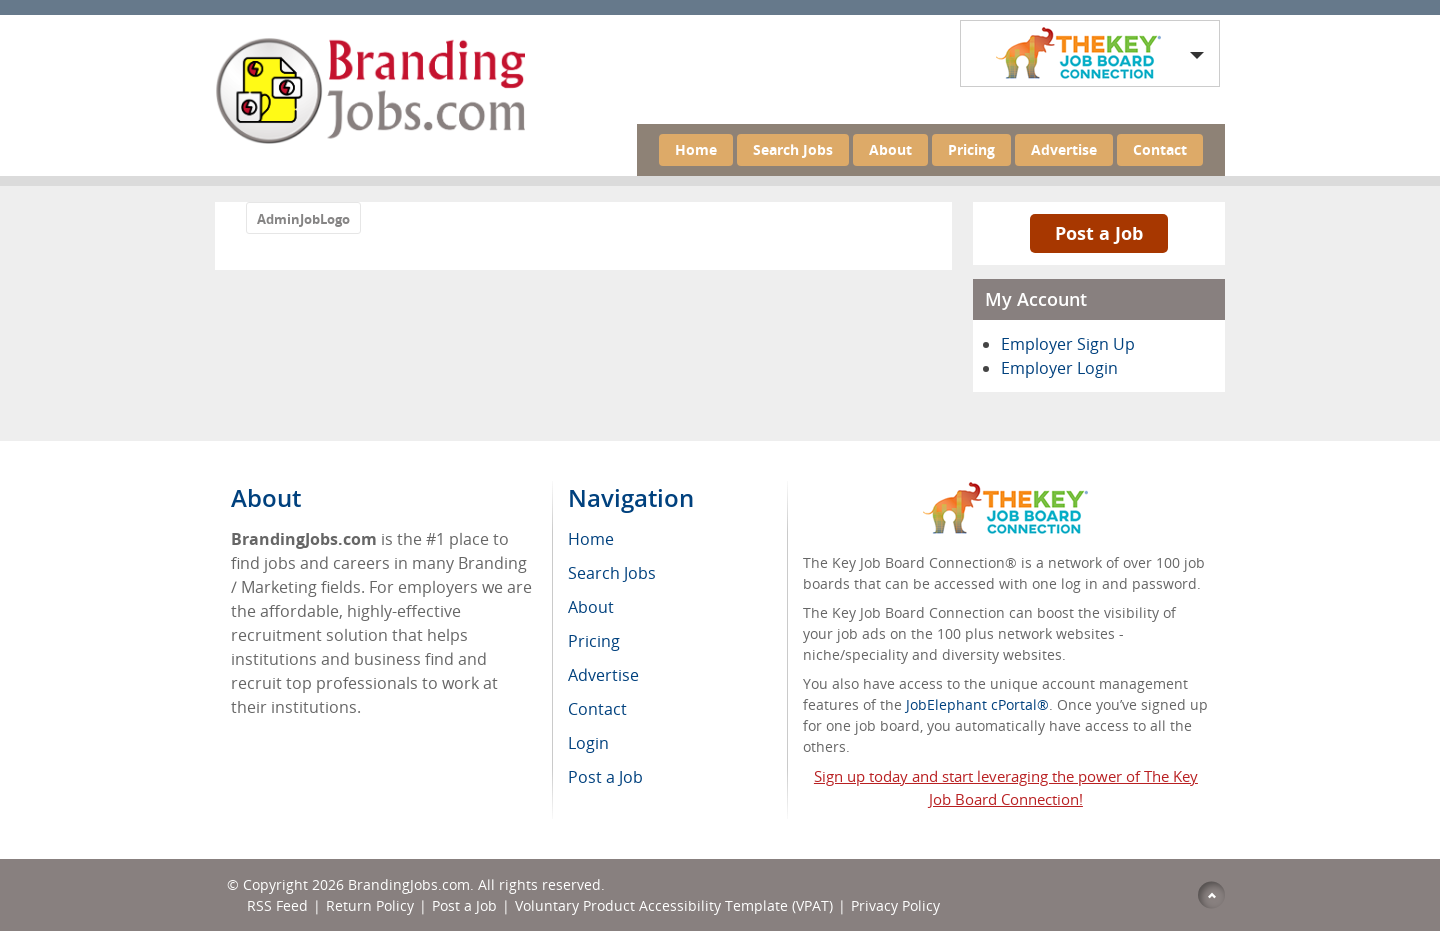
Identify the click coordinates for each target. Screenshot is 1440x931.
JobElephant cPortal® (977, 704)
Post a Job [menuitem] (605, 777)
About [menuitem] (591, 607)
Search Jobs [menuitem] (612, 573)
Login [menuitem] (588, 743)
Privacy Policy (897, 905)
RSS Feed (277, 905)
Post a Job (1099, 233)
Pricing (971, 149)
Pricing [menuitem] (594, 641)
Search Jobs (793, 149)
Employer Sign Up (1068, 344)
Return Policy (370, 905)
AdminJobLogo (303, 219)
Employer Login (1059, 368)
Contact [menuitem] (597, 709)
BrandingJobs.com (409, 884)
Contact (1160, 149)
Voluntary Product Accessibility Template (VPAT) (674, 905)
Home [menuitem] (591, 539)
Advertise (1064, 149)
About (890, 149)
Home (696, 149)
